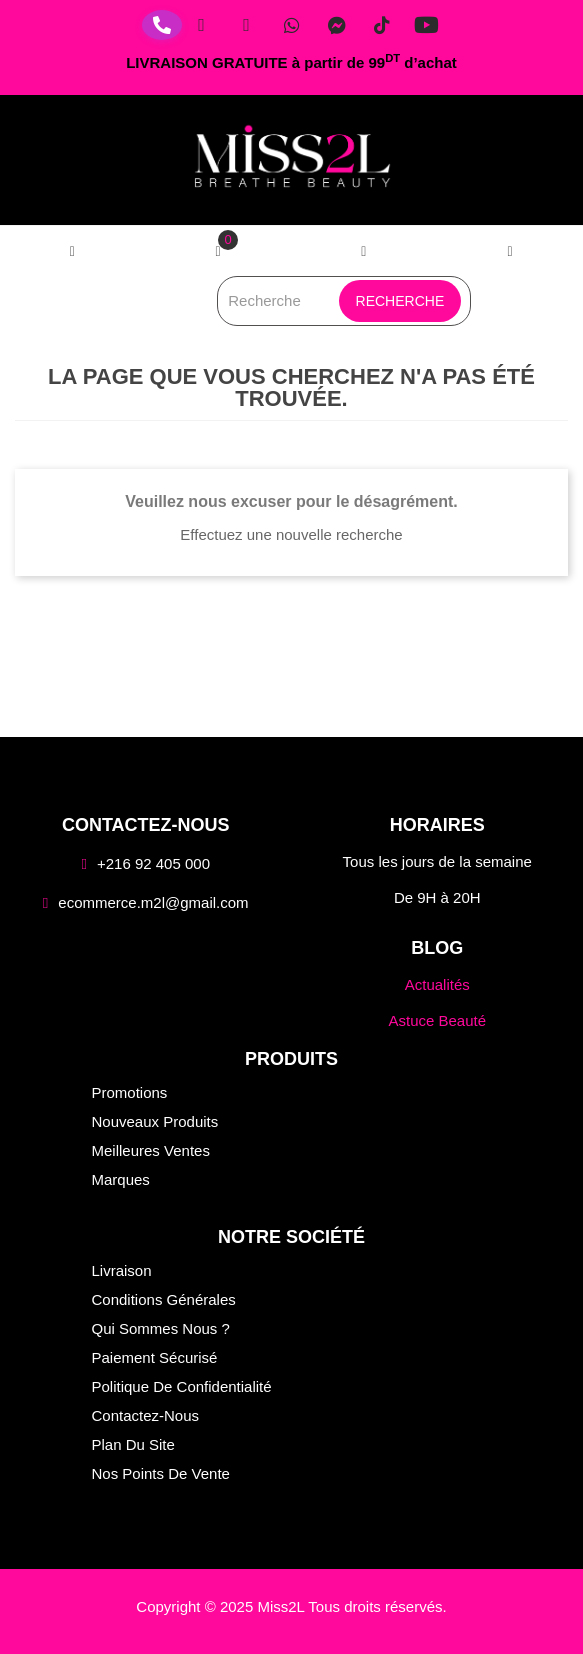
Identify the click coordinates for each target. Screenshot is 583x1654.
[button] (510, 251)
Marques (121, 1179)
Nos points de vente (161, 1473)
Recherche (400, 301)
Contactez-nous (146, 1415)
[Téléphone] (162, 25)
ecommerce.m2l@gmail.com (153, 902)
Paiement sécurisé (155, 1357)
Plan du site (133, 1444)
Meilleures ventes (151, 1150)
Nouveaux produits (155, 1121)
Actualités (437, 984)
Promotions (130, 1092)
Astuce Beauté (437, 1020)
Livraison (122, 1270)
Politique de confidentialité (182, 1386)
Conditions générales (164, 1299)
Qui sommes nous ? (161, 1328)
